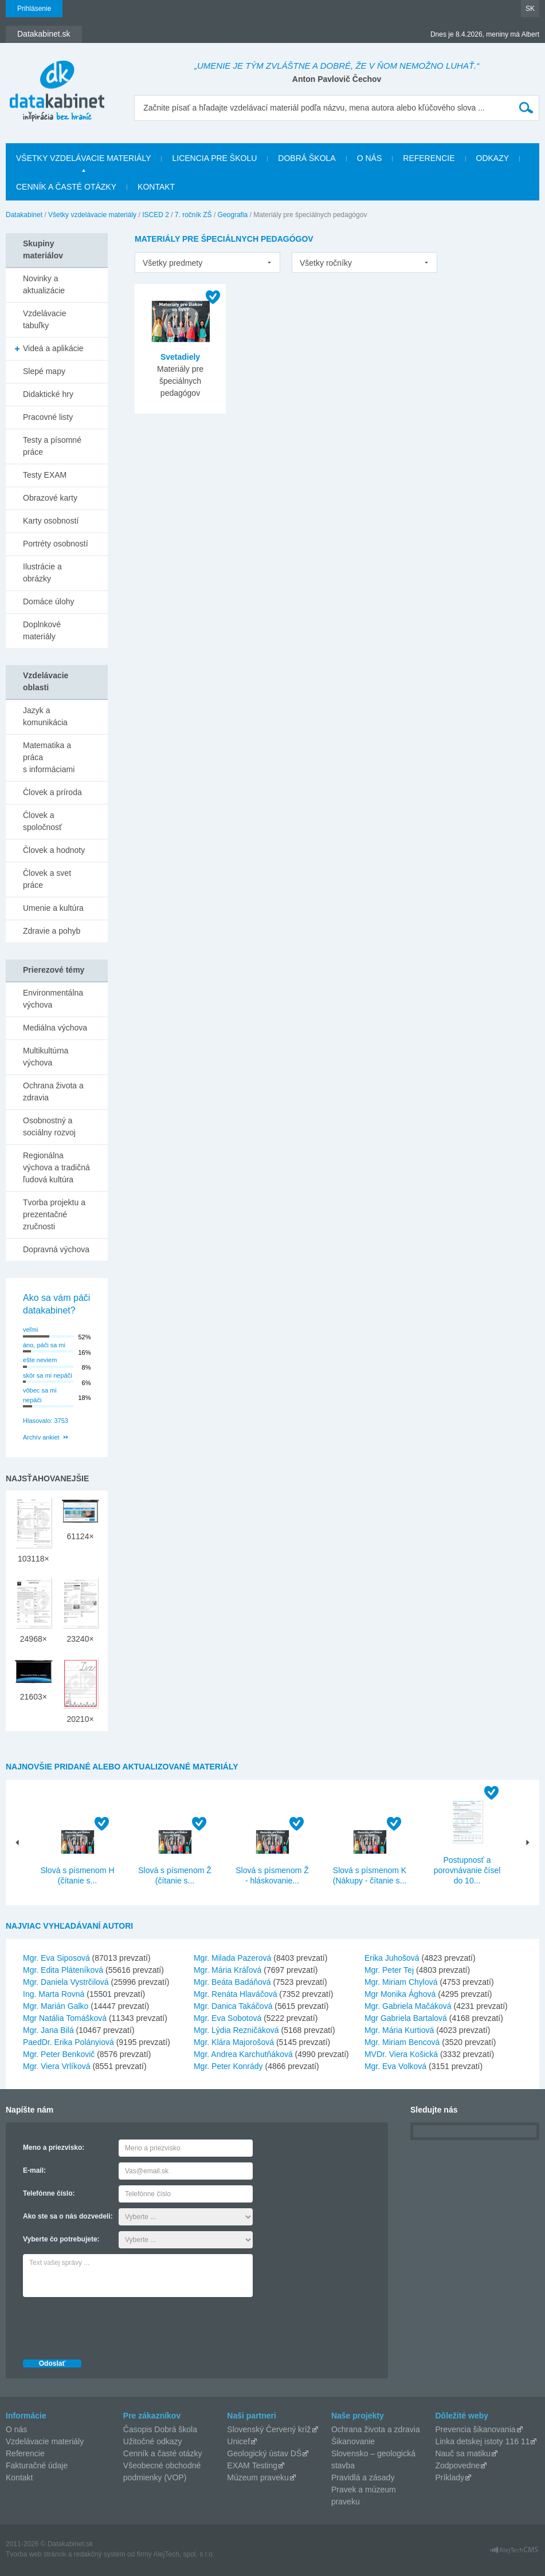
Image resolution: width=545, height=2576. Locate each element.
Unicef (238, 2441)
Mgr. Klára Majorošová (234, 2042)
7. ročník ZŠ (193, 215)
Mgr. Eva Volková (395, 2066)
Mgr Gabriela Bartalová (405, 2018)
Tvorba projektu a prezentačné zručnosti (54, 1214)
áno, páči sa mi (44, 1345)
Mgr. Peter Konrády (228, 2066)
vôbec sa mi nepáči (40, 1395)
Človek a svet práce (47, 879)
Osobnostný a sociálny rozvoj (49, 1126)
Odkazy (492, 158)
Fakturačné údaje (37, 2465)
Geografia (233, 215)
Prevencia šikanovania (475, 2429)
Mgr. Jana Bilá (48, 2030)
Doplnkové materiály (42, 630)
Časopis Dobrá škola (160, 2429)
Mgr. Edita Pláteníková (63, 1970)
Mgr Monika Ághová (400, 1994)
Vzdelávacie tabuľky (44, 319)
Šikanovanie (353, 2441)
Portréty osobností (55, 543)
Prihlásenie (34, 9)
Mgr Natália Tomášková (65, 2018)
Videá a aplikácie (53, 348)
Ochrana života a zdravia (53, 1091)
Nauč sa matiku (462, 2453)
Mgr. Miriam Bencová (402, 2042)
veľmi (30, 1329)
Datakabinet (24, 215)
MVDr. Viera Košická (401, 2054)
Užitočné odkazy (152, 2441)
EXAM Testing (252, 2465)
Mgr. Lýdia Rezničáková (236, 2030)
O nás (369, 158)
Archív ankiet (41, 1437)
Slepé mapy (44, 371)
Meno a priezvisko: (53, 2148)
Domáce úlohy (49, 601)
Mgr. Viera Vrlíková (57, 2066)
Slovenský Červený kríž (269, 2429)
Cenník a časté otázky (66, 186)
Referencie (428, 158)
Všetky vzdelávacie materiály (83, 158)
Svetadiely (180, 356)
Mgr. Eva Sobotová (227, 2018)
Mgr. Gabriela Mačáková (408, 2006)
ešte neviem (40, 1359)
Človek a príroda (52, 792)
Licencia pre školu (214, 158)
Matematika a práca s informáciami (49, 757)
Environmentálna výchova (53, 998)
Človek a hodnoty (54, 850)
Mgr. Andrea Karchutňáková (243, 2054)
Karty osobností (51, 520)
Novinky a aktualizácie (44, 284)
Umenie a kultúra (53, 908)
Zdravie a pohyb (51, 930)
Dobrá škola (306, 158)
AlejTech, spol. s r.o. (183, 2554)
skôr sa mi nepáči (47, 1375)
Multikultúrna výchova (45, 1056)
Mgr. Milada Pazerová (232, 1958)
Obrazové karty (50, 497)
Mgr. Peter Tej (389, 1970)
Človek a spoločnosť (42, 821)
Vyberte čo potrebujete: (61, 2239)
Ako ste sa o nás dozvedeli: (68, 2216)
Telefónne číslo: (49, 2193)
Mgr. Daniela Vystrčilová (66, 1982)
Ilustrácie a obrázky (42, 572)
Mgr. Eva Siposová (56, 1958)
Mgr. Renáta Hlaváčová (235, 1994)
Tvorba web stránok (36, 2554)
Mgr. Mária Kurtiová (399, 2030)
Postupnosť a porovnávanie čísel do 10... (467, 1870)
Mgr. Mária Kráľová (227, 1970)
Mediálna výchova (55, 1027)
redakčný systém (100, 2554)
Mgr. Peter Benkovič (59, 2054)
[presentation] (110, 2325)
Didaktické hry (48, 394)
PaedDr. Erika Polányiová (68, 2042)
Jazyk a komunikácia (45, 716)
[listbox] (207, 262)
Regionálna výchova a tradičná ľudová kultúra (56, 1167)
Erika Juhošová (391, 1958)
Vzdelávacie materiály (45, 2441)
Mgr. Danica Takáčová (233, 2006)
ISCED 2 (155, 215)
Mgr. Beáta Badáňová (232, 1982)
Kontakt (156, 186)
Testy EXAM (44, 474)
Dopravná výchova (56, 1249)
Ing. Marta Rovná (53, 1994)
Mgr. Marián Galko (55, 2006)
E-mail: (34, 2170)
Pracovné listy (48, 417)
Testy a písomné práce (52, 446)
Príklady (449, 2477)
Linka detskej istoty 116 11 (482, 2441)
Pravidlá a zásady (363, 2477)
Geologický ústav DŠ (264, 2453)
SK (530, 9)
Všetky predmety (172, 263)
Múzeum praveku (257, 2477)
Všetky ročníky (326, 263)
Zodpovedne (457, 2465)
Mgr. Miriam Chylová (401, 1982)
